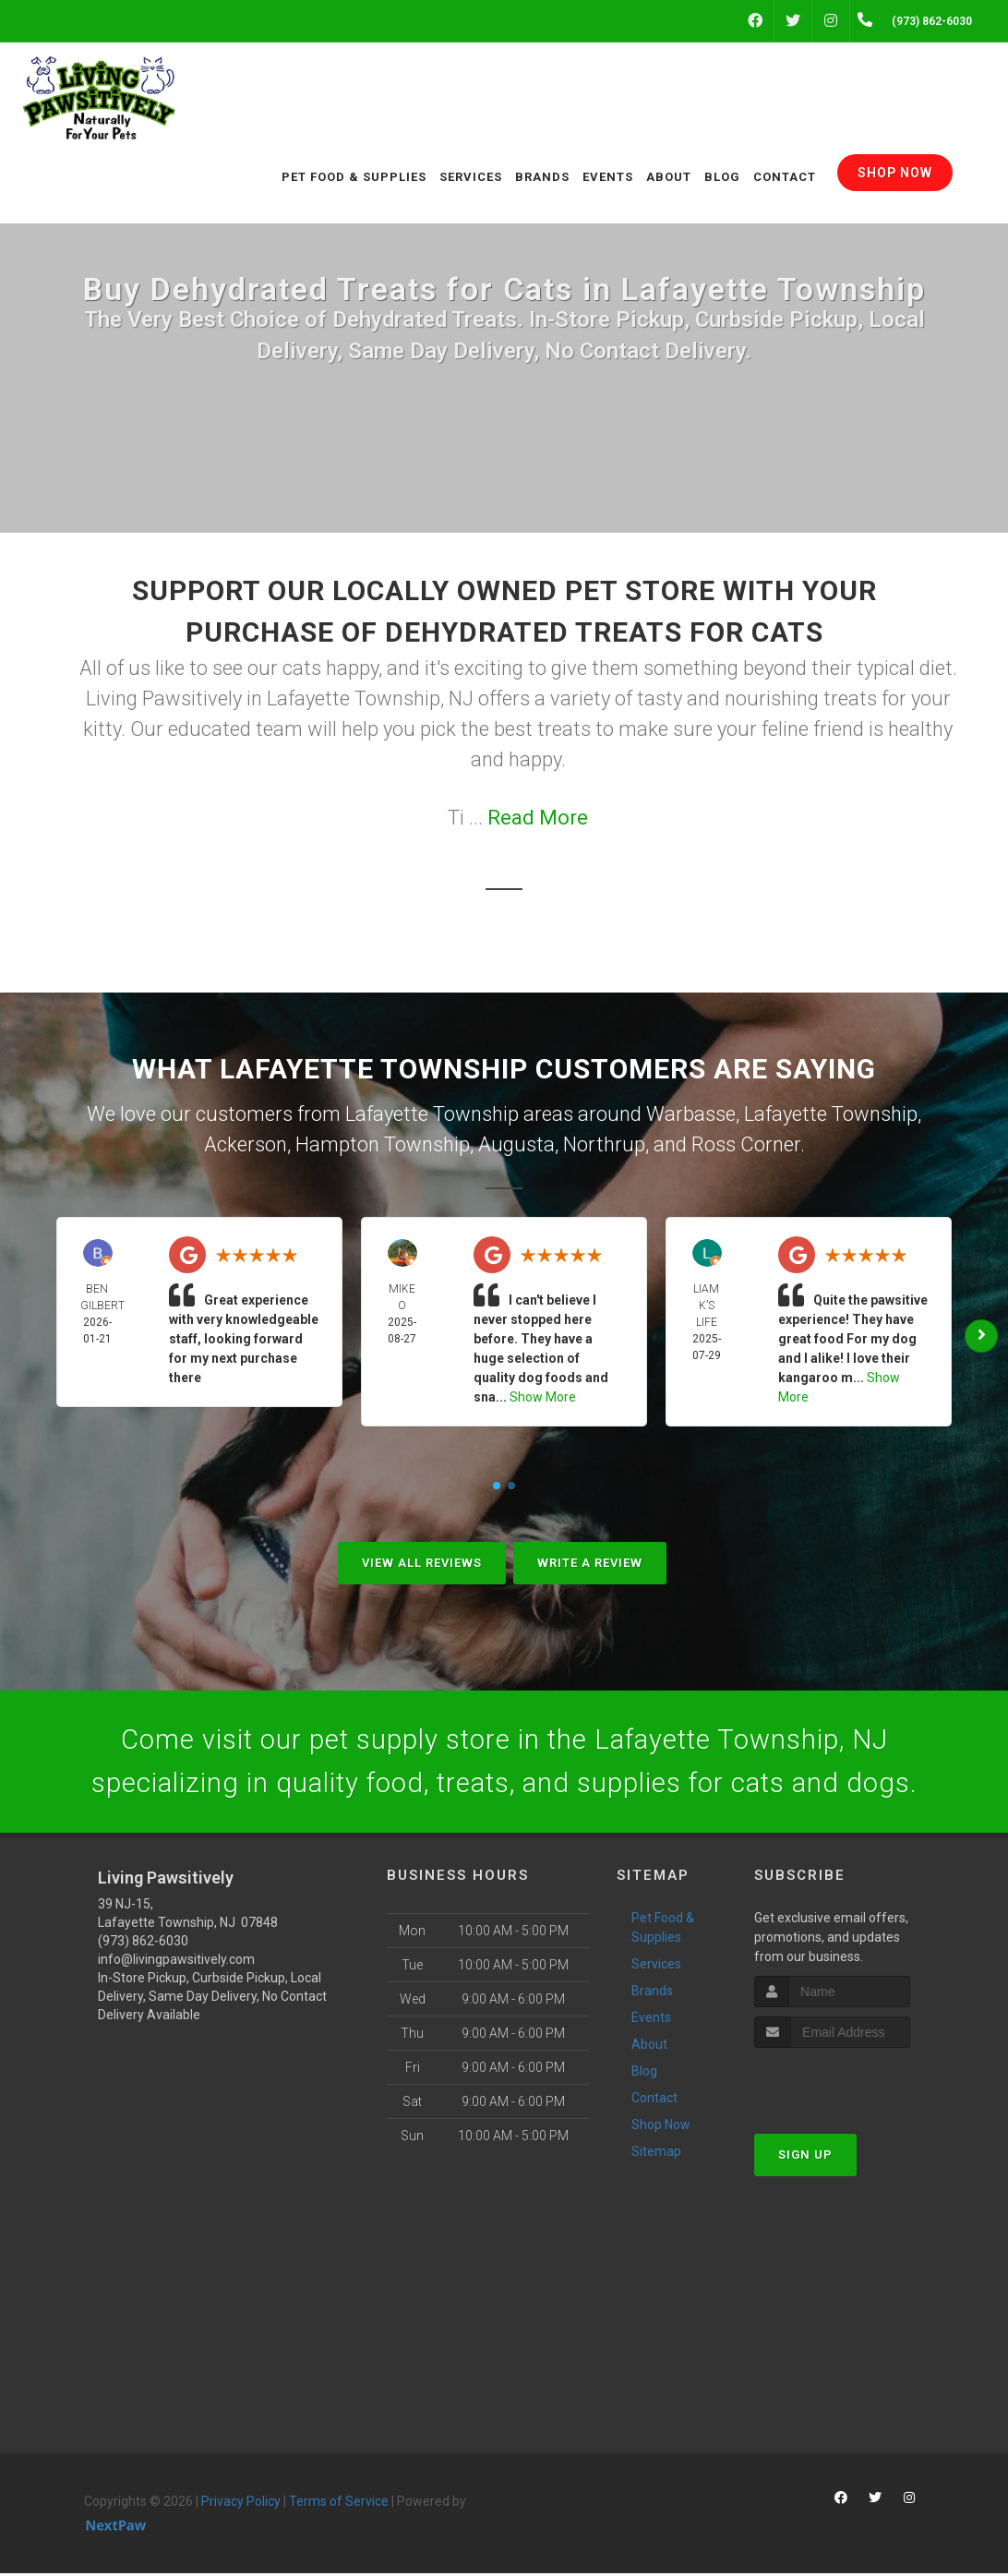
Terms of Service (339, 2503)
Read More (537, 817)
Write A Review (589, 1563)
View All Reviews (422, 1563)
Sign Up (805, 2157)
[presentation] (852, 2085)
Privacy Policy (241, 2503)
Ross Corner (745, 1144)
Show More (543, 1397)
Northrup (604, 1144)
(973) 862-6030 (143, 1942)
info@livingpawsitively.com (176, 1961)
